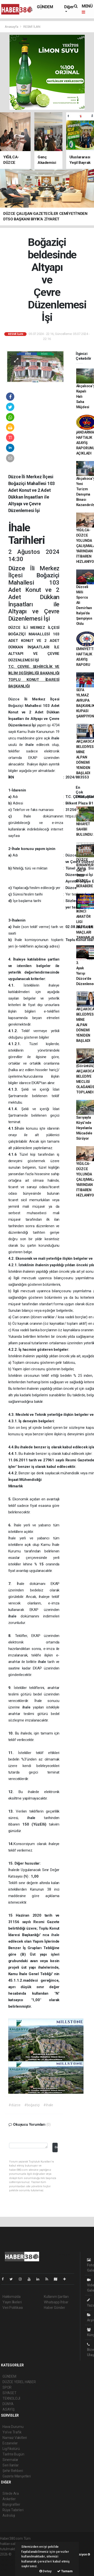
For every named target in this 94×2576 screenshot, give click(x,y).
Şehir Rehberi (13, 2471)
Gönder (56, 2147)
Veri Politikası (13, 2308)
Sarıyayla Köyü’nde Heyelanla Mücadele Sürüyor (84, 1127)
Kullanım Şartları (56, 2297)
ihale (55, 738)
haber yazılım (10, 2565)
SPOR (7, 2387)
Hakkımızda (12, 2297)
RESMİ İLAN (31, 27)
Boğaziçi (47, 575)
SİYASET (10, 2393)
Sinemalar (10, 2460)
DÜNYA (8, 2404)
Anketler (9, 2499)
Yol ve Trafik (12, 2432)
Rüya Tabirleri (13, 2510)
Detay (45, 2571)
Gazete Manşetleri (17, 2476)
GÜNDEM (45, 7)
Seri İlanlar (11, 2465)
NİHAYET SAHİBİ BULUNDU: (84, 829)
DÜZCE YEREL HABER (19, 2382)
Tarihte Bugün (13, 2454)
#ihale (48, 2105)
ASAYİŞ (9, 2409)
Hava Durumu (13, 2427)
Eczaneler (10, 2443)
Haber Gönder (54, 2308)
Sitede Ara (11, 2493)
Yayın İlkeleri (12, 2302)
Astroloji (9, 2515)
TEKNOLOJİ (11, 2398)
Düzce (19, 568)
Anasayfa (12, 27)
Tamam (65, 2571)
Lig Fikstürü (11, 2449)
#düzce (15, 2105)
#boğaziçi (32, 2105)
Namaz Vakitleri (15, 2438)
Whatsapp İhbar (56, 2302)
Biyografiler (11, 2504)
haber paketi (9, 2559)
